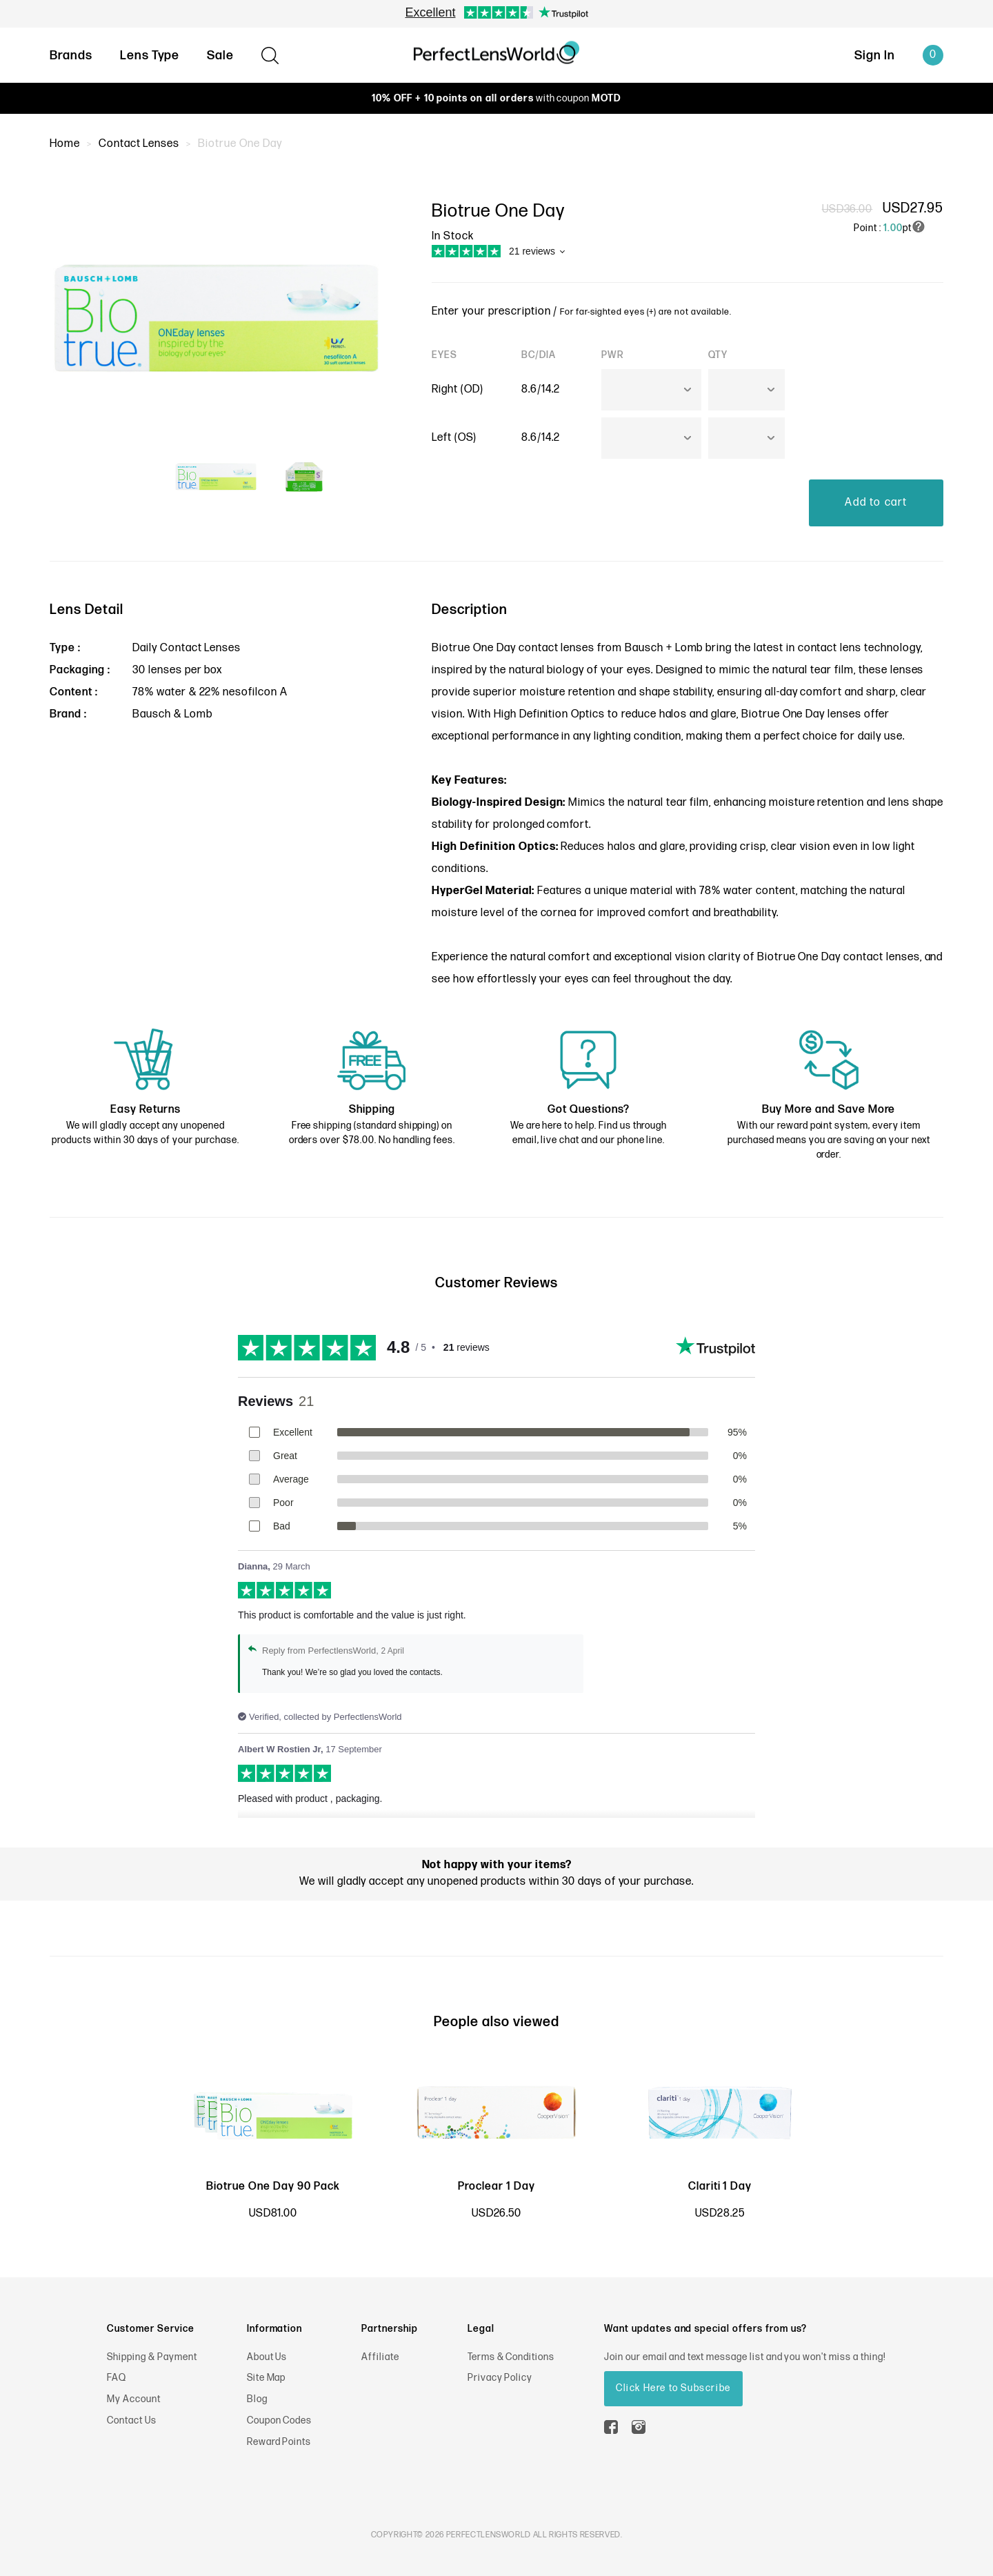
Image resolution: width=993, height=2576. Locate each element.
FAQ (116, 2378)
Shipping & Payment (152, 2357)
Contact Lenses (139, 143)
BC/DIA (538, 355)
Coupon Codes (279, 2420)
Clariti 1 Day (720, 2186)
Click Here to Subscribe (673, 2388)
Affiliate (380, 2357)
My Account (134, 2399)
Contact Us (132, 2420)
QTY (718, 355)
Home (65, 143)
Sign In (874, 55)
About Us (267, 2357)
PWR (612, 355)
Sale (220, 55)
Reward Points (279, 2442)
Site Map (266, 2378)
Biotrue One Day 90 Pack (272, 2186)
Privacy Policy (500, 2378)
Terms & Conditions (511, 2357)
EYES (444, 355)
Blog (257, 2399)
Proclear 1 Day (496, 2186)
